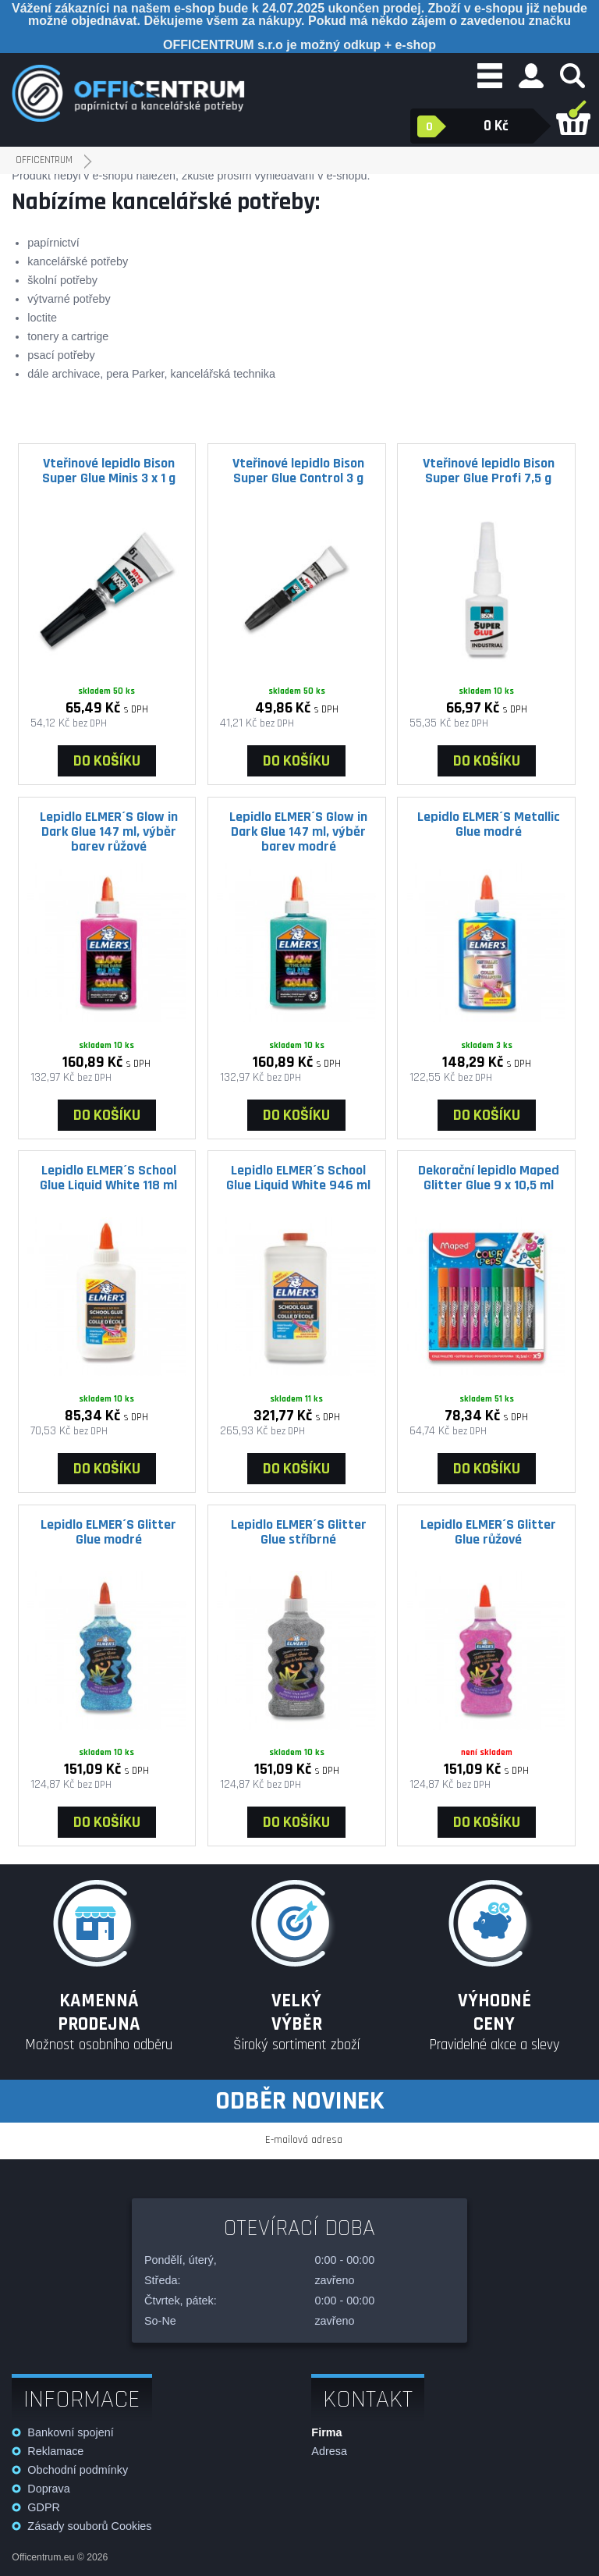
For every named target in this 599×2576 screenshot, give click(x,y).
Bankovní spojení (70, 2432)
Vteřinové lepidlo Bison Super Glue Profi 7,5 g (489, 470)
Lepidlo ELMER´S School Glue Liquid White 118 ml (108, 1177)
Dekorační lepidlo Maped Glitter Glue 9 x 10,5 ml (488, 1177)
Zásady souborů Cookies (89, 2526)
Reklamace (55, 2451)
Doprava (48, 2488)
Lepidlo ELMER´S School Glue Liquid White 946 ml (298, 1177)
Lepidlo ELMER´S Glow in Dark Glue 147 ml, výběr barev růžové (109, 831)
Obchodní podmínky (77, 2470)
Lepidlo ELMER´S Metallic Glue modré (488, 824)
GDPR (43, 2507)
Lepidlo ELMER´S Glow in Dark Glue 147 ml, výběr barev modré (298, 831)
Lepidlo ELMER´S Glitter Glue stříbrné (299, 1531)
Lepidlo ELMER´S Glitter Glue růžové (488, 1531)
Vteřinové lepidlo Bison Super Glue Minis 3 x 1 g (108, 470)
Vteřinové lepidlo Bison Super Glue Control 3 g (298, 470)
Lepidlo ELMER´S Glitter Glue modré (108, 1531)
